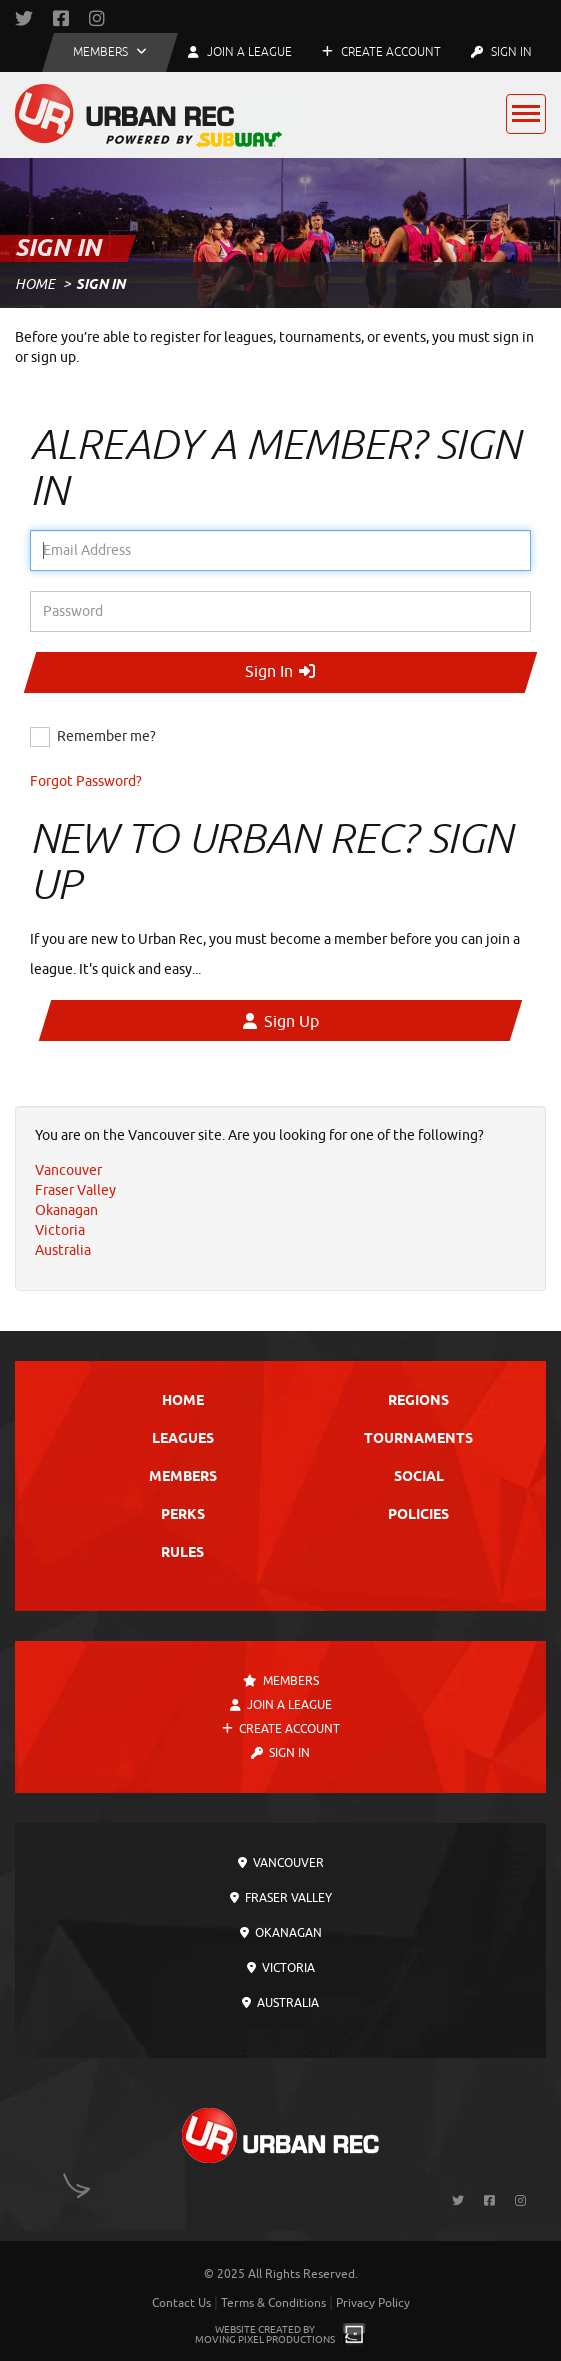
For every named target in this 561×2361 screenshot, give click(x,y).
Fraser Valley (281, 1898)
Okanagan (281, 1933)
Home (35, 284)
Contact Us (181, 2303)
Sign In (501, 52)
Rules (182, 1553)
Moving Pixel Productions (265, 2339)
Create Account (381, 52)
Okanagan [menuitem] (66, 1210)
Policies (418, 1515)
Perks (183, 1515)
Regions (418, 1401)
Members (183, 1477)
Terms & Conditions (273, 2303)
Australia (280, 2003)
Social (419, 1477)
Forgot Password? (86, 781)
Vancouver (281, 1863)
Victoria (281, 1968)
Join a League (281, 1705)
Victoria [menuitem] (60, 1230)
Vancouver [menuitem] (68, 1170)
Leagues (183, 1439)
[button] (110, 52)
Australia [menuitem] (63, 1250)
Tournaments (418, 1439)
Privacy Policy (373, 2303)
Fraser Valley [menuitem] (75, 1190)
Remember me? (106, 736)
